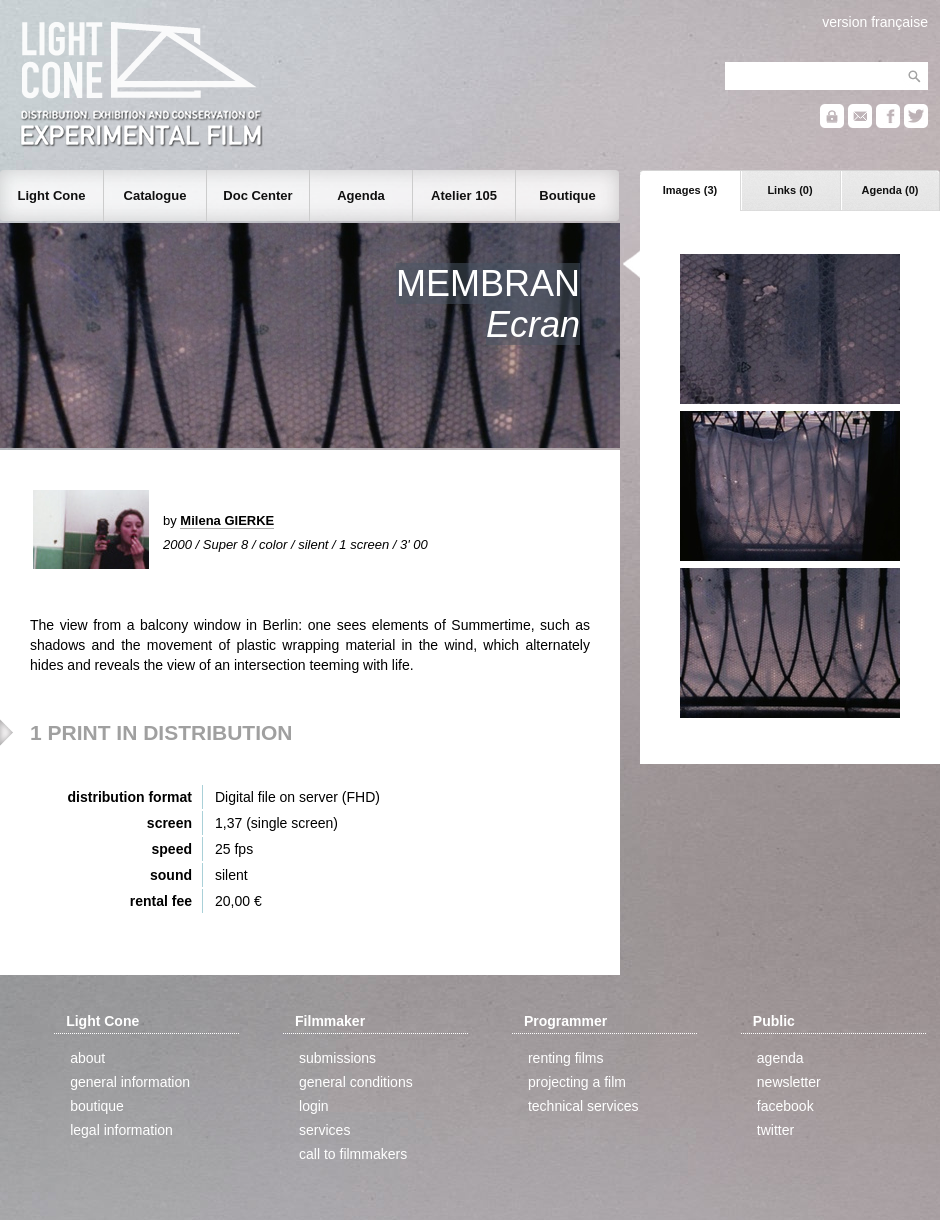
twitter (775, 1130)
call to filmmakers (353, 1154)
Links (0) (789, 190)
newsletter (789, 1082)
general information (130, 1082)
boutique (97, 1106)
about (87, 1058)
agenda (780, 1058)
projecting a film (577, 1082)
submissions (337, 1058)
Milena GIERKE (227, 520)
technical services (583, 1106)
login (314, 1106)
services (324, 1130)
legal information (121, 1130)
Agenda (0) (890, 190)
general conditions (356, 1082)
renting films (565, 1058)
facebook (785, 1106)
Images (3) (690, 190)
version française (875, 22)
